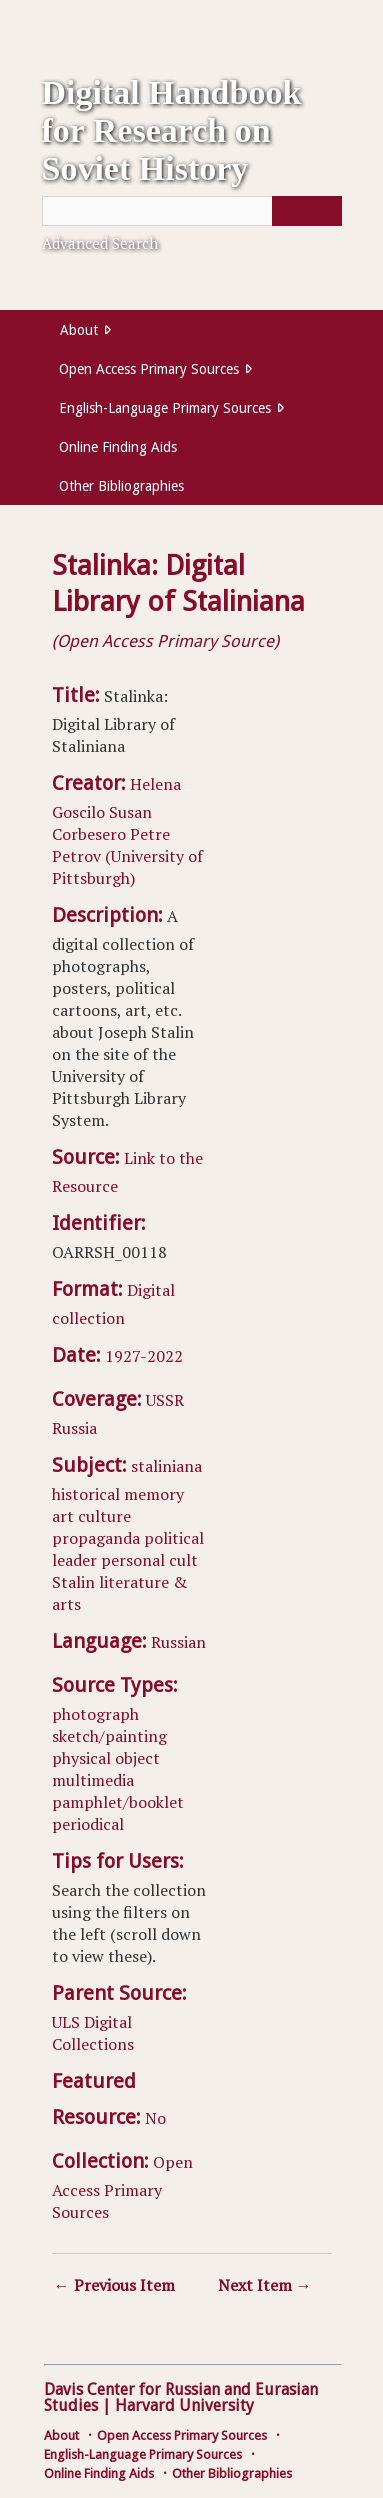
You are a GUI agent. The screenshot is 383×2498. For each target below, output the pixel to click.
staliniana (166, 1466)
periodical (88, 1824)
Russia (74, 1428)
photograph (95, 1714)
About (79, 330)
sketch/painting (109, 1736)
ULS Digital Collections (93, 2033)
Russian (178, 1642)
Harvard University (184, 2405)
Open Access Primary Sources (149, 369)
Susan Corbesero (102, 823)
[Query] (192, 211)
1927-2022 (144, 1356)
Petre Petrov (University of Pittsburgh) (127, 856)
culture (104, 1516)
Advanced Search (100, 243)
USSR (165, 1400)
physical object (106, 1758)
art (63, 1516)
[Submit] (307, 211)
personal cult (149, 1560)
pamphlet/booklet (118, 1802)
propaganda (96, 1538)
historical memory (118, 1494)
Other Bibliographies (121, 486)
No (155, 2118)
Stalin (73, 1582)
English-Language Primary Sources (165, 408)
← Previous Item (114, 2285)
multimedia (93, 1780)
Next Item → (265, 2285)
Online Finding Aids (118, 447)
